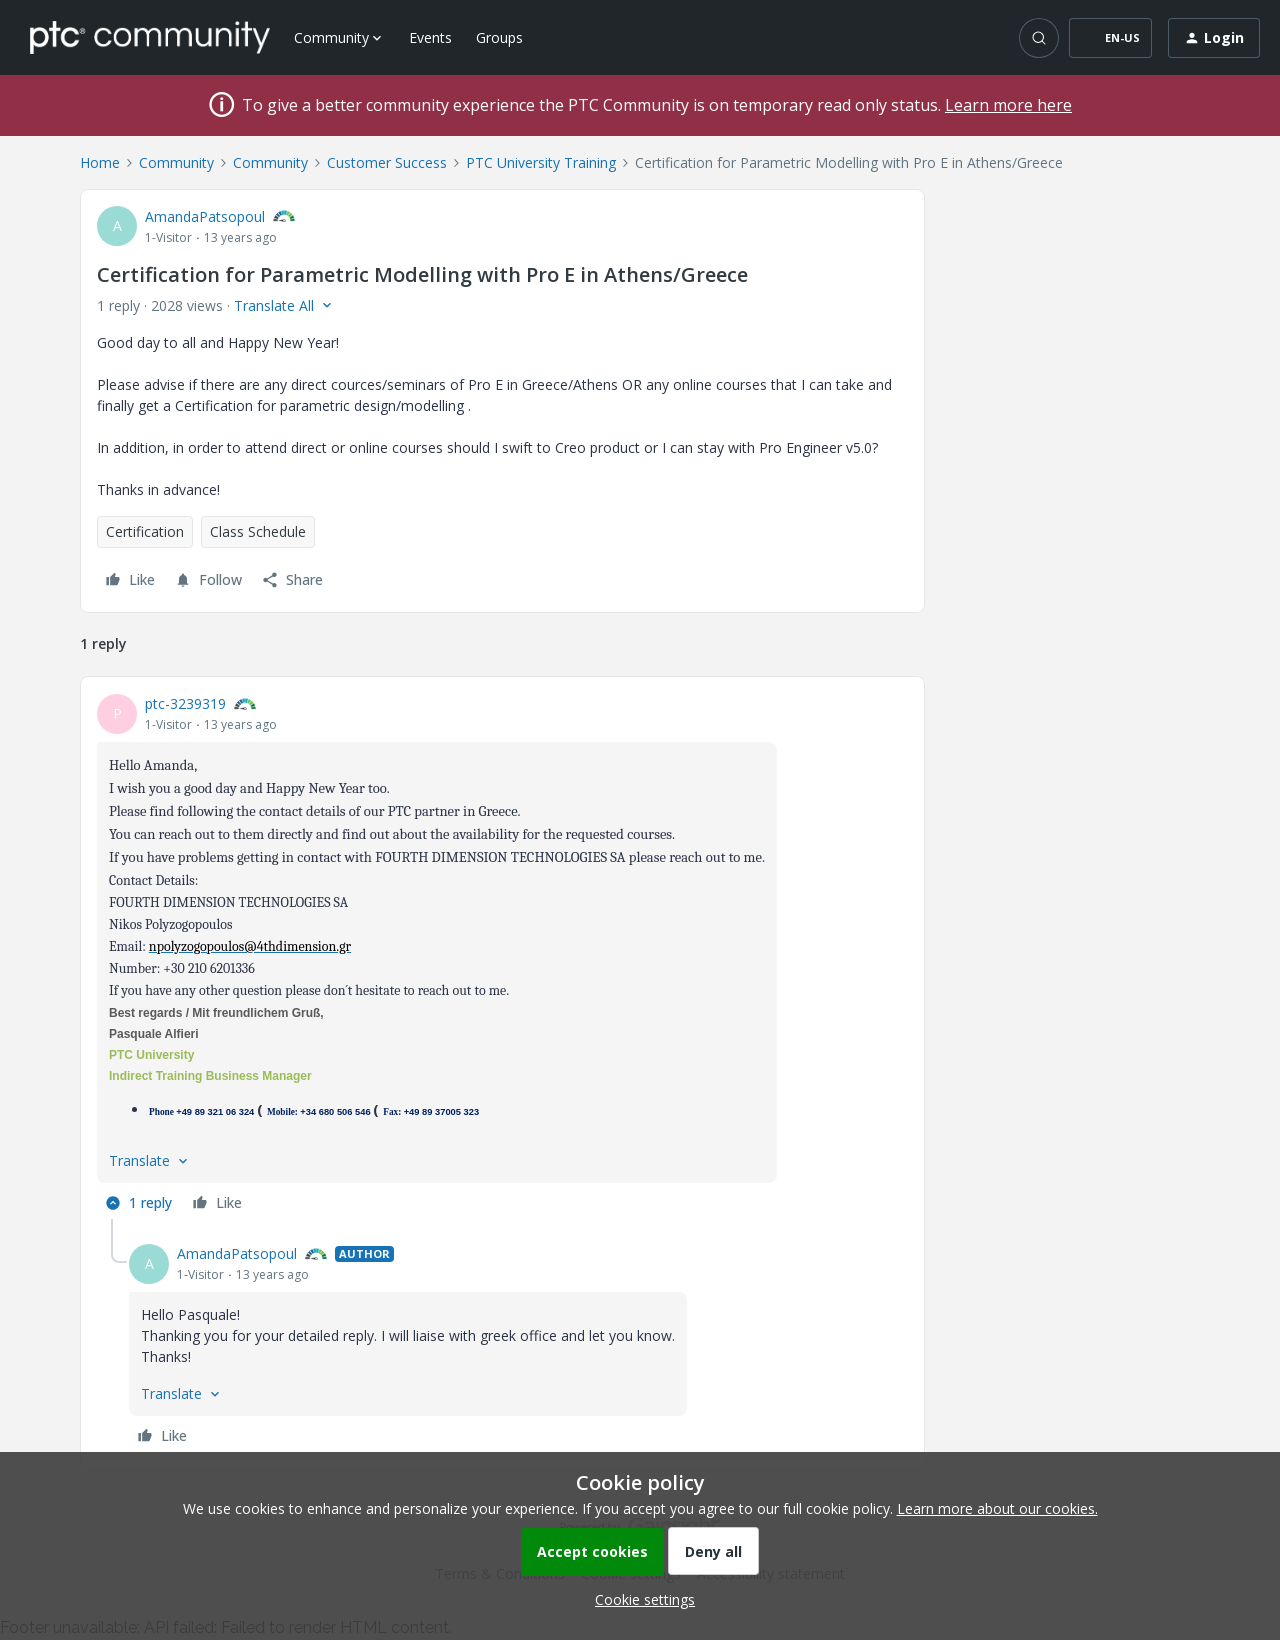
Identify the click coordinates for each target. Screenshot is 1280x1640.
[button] (1110, 38)
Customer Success (387, 162)
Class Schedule (258, 531)
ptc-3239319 (185, 703)
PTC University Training (541, 162)
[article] (502, 956)
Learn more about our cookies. (997, 1508)
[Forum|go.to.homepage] (150, 37)
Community (176, 162)
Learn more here (1008, 105)
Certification (145, 531)
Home (100, 162)
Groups (499, 37)
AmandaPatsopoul (205, 216)
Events (430, 37)
